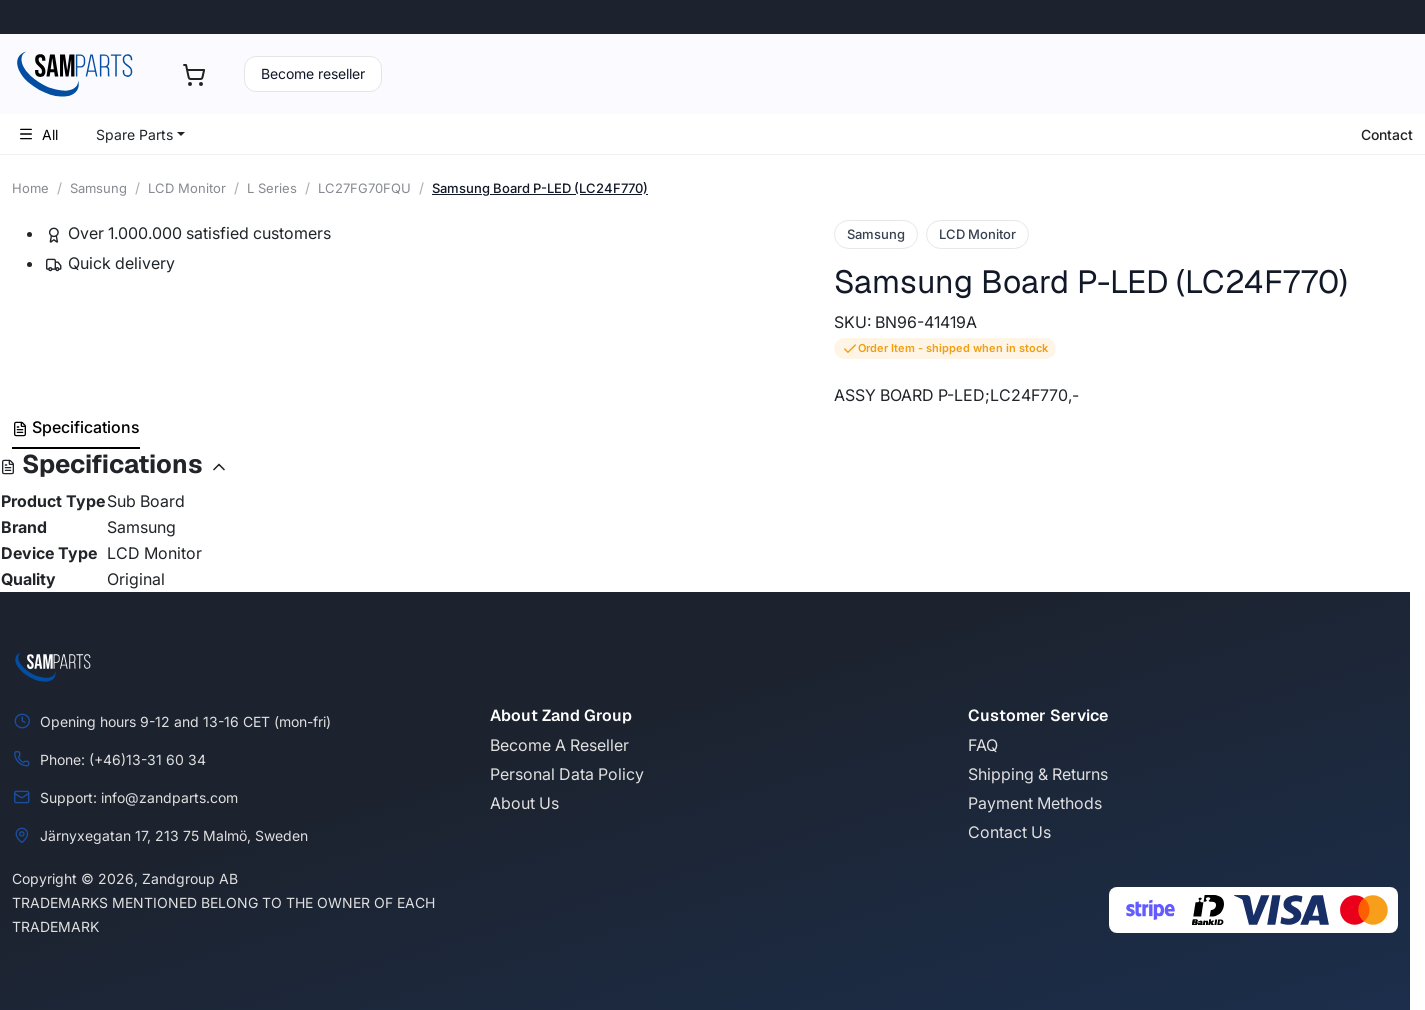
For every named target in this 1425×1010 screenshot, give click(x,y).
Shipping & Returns (1038, 774)
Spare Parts (134, 134)
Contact (1387, 134)
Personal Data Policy (567, 774)
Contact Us (1009, 832)
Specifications (76, 427)
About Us (524, 803)
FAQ (983, 745)
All (38, 134)
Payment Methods (1035, 803)
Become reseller (313, 73)
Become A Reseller (559, 745)
